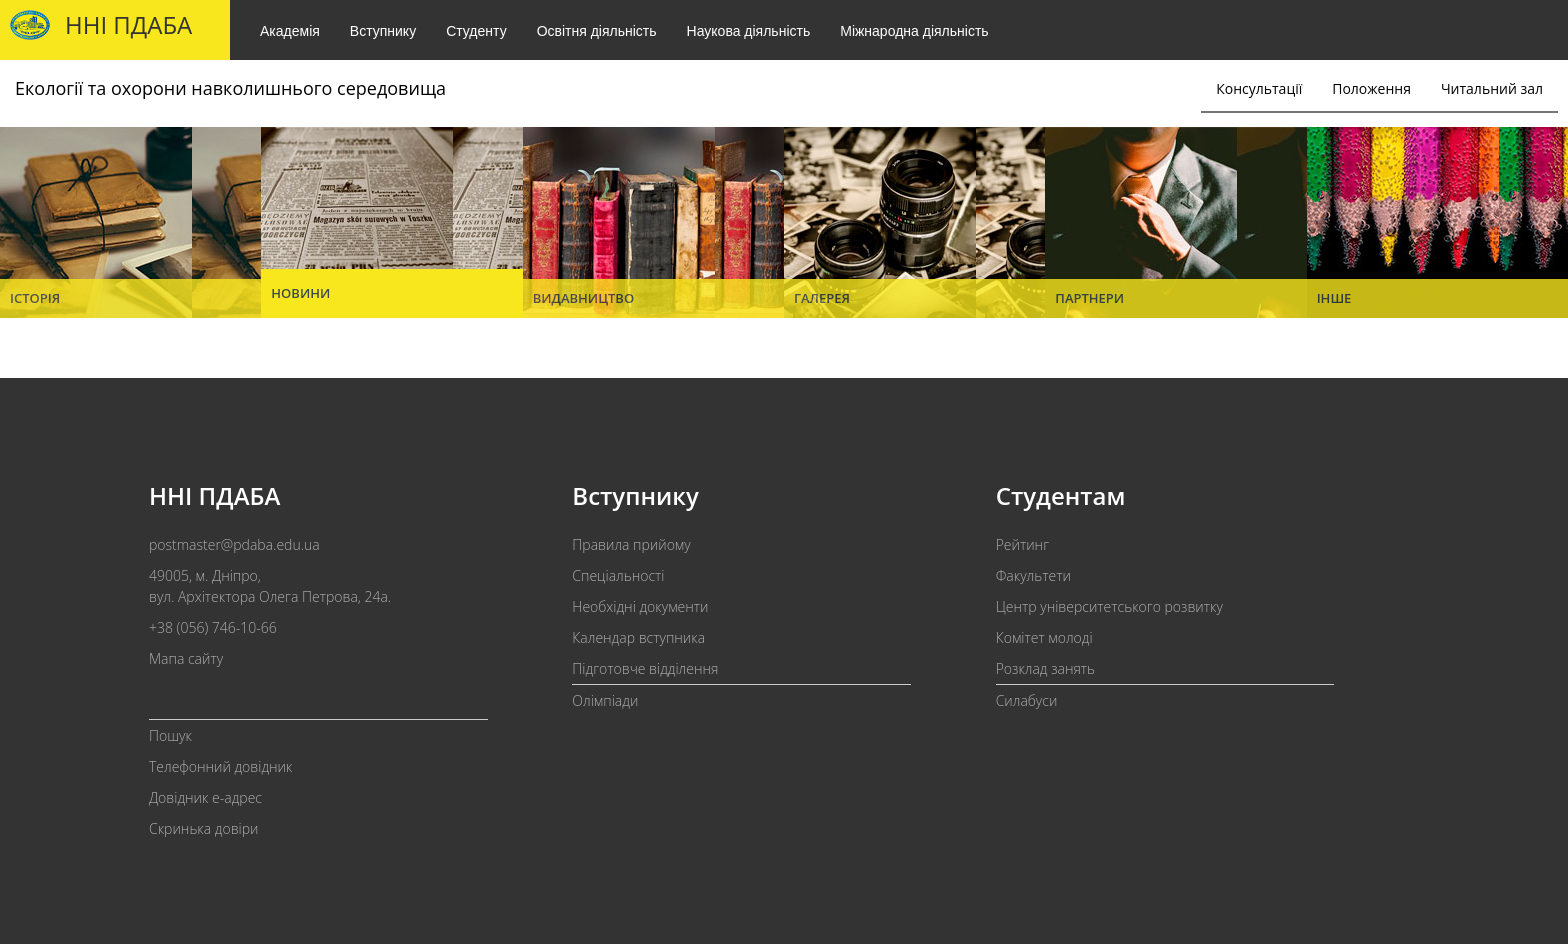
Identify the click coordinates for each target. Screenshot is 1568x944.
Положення (1371, 88)
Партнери (1089, 298)
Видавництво (584, 298)
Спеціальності (618, 575)
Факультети (1033, 575)
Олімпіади (605, 700)
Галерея (822, 298)
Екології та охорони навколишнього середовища (230, 88)
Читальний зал (1492, 88)
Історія (35, 298)
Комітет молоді (1044, 637)
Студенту (476, 31)
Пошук (170, 735)
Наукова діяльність (749, 31)
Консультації (1259, 88)
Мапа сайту (186, 658)
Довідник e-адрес (205, 797)
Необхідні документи (640, 606)
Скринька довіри (204, 828)
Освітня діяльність (597, 31)
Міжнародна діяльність (914, 31)
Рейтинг (1022, 544)
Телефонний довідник (220, 766)
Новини (300, 293)
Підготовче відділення (645, 668)
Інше (1334, 298)
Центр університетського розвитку (1109, 606)
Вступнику (383, 31)
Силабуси (1027, 700)
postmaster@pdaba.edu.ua (234, 544)
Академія (290, 31)
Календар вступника (638, 637)
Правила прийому (631, 544)
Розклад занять (1045, 668)
